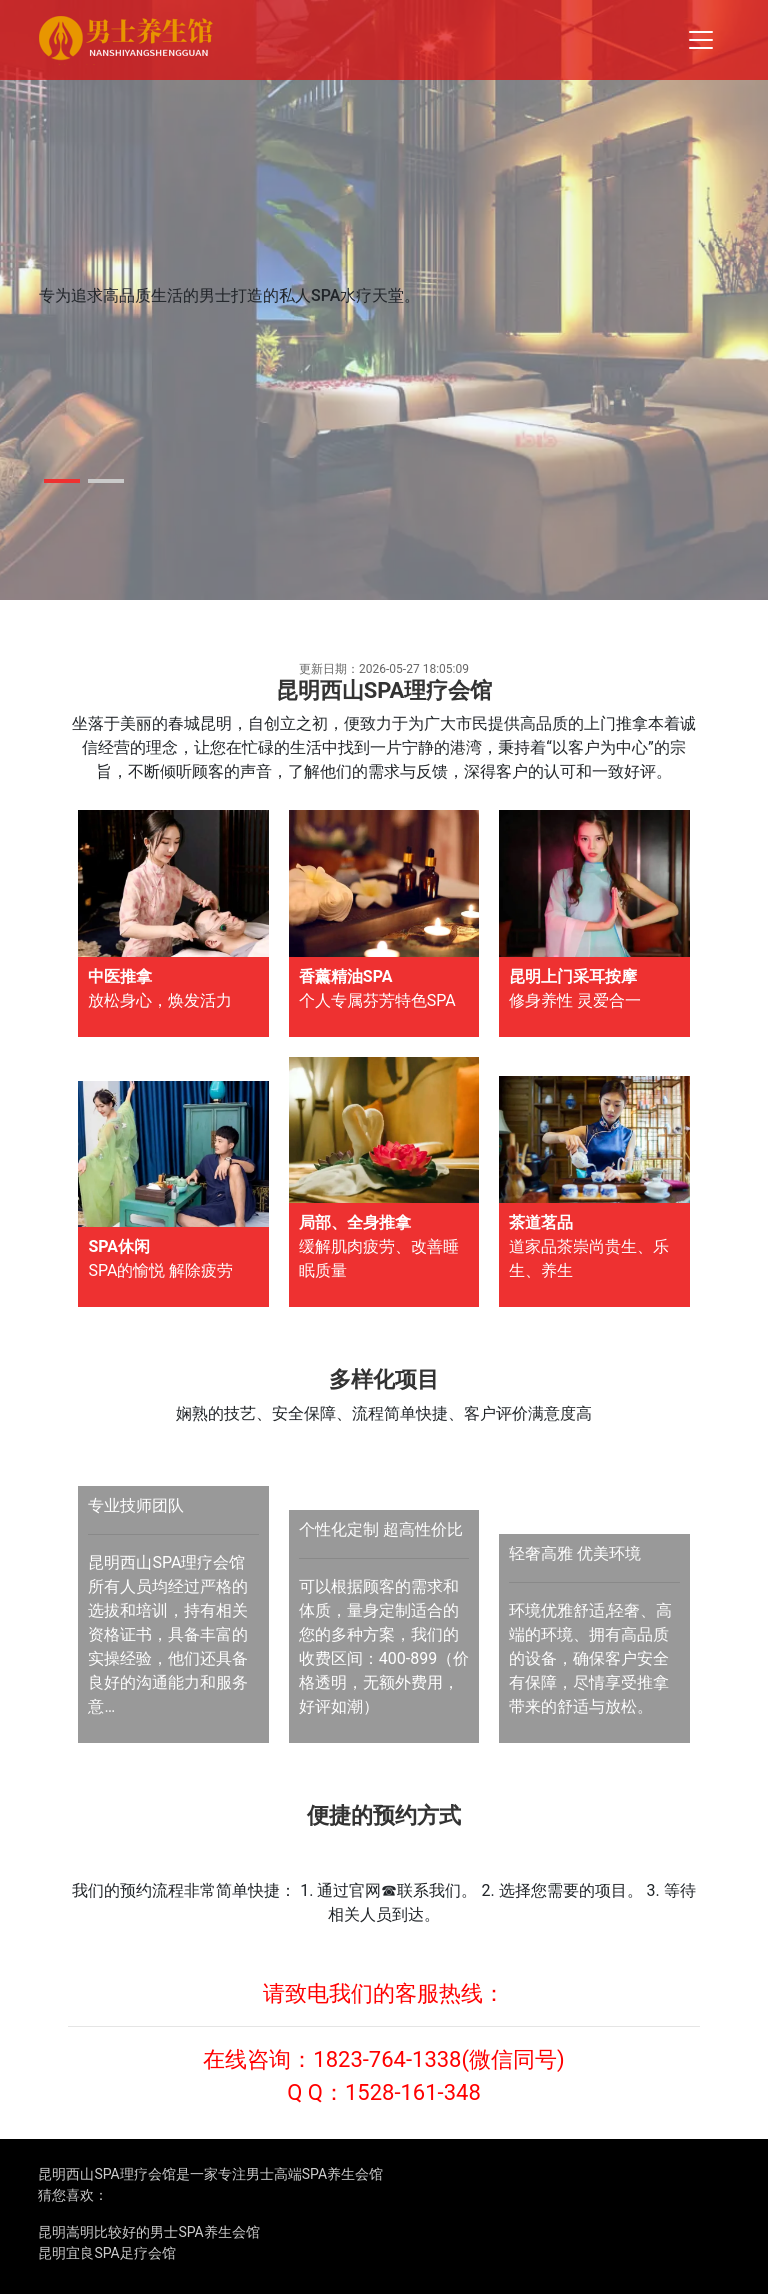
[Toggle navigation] (701, 40)
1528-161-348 (413, 2092)
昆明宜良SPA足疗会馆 (106, 2253)
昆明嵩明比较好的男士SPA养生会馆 (148, 2232)
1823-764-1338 (387, 2059)
